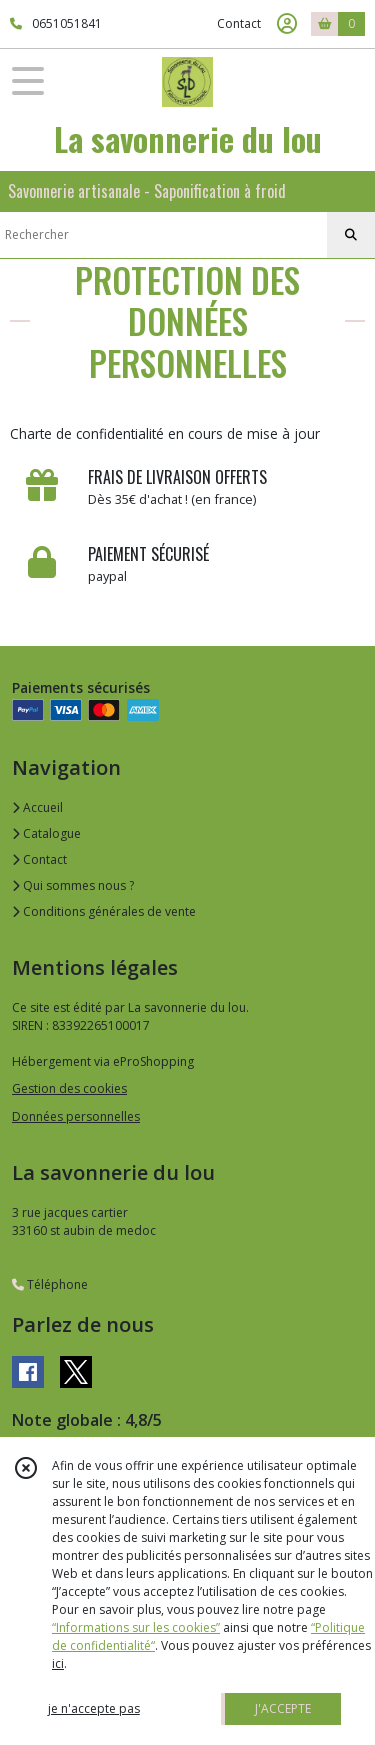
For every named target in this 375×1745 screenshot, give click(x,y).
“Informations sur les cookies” (136, 1627)
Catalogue (46, 833)
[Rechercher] (351, 235)
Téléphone (50, 1284)
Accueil (37, 807)
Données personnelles (76, 1116)
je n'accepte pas (94, 1708)
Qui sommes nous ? (73, 885)
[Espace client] (287, 24)
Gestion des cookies (69, 1088)
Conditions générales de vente (104, 911)
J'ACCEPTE (283, 1708)
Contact (239, 23)
